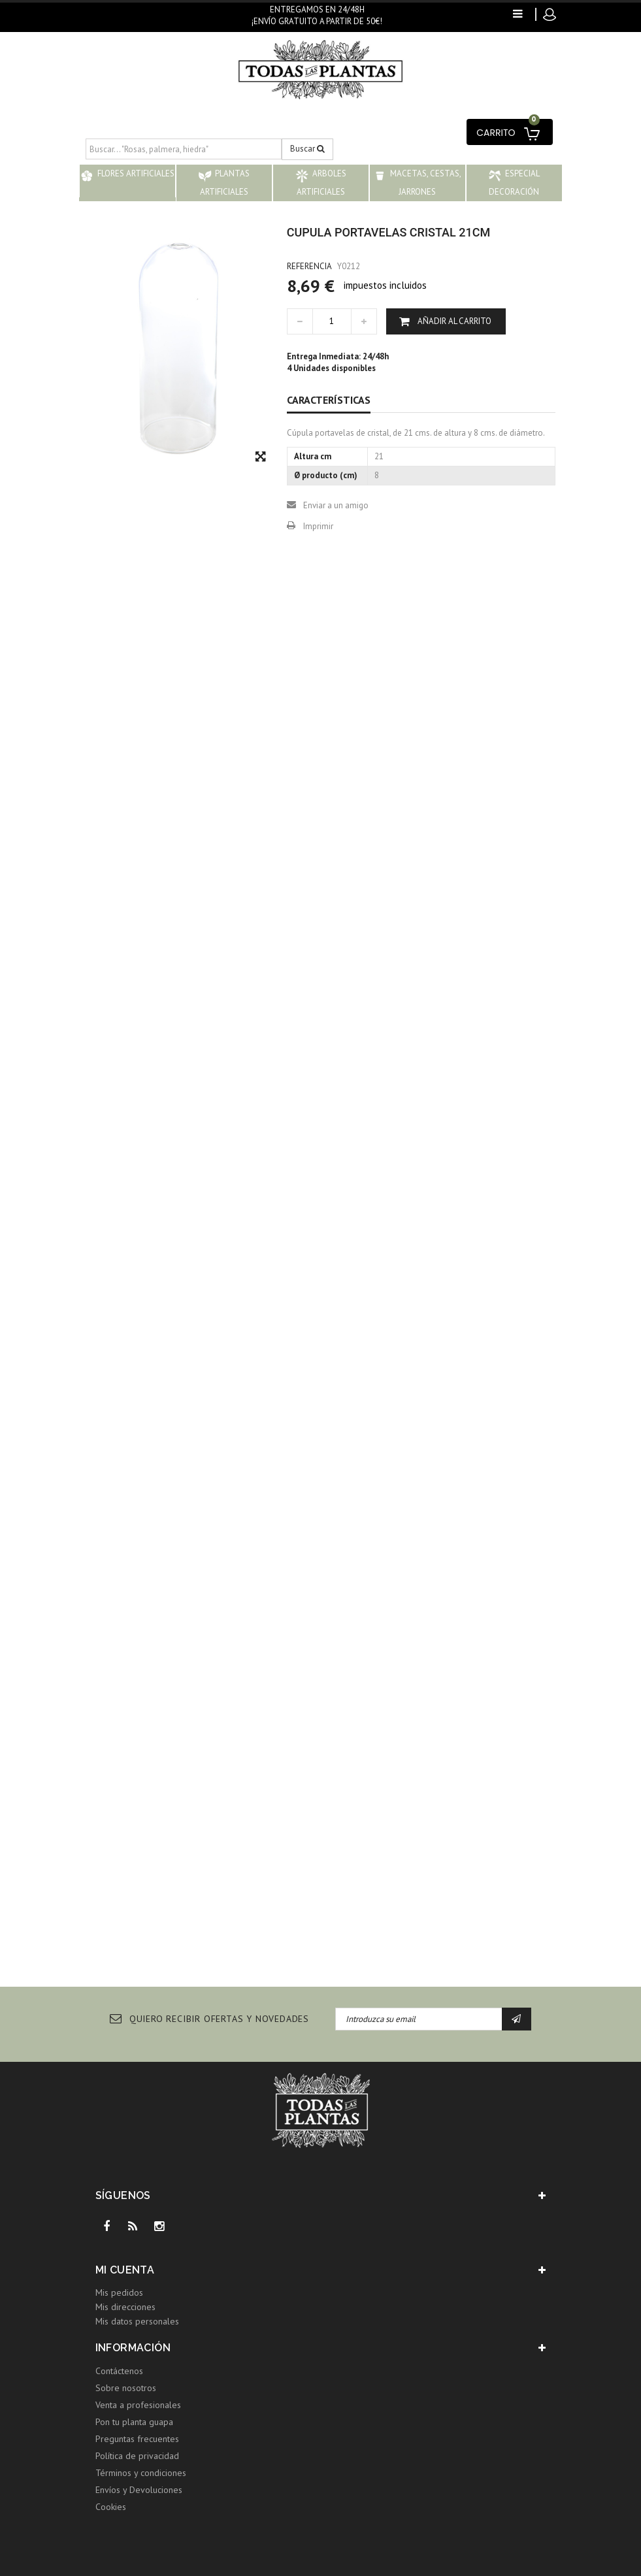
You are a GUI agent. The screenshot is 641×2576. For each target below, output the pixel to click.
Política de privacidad (137, 2456)
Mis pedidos (119, 2292)
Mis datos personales (137, 2321)
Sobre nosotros (125, 2388)
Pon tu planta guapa (134, 2422)
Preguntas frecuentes (137, 2439)
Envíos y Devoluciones (138, 2490)
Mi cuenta (125, 2270)
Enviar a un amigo (336, 505)
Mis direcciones (125, 2307)
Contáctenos (119, 2371)
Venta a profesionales (138, 2405)
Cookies (110, 2507)
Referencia (309, 266)
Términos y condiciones (140, 2473)
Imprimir (318, 526)
